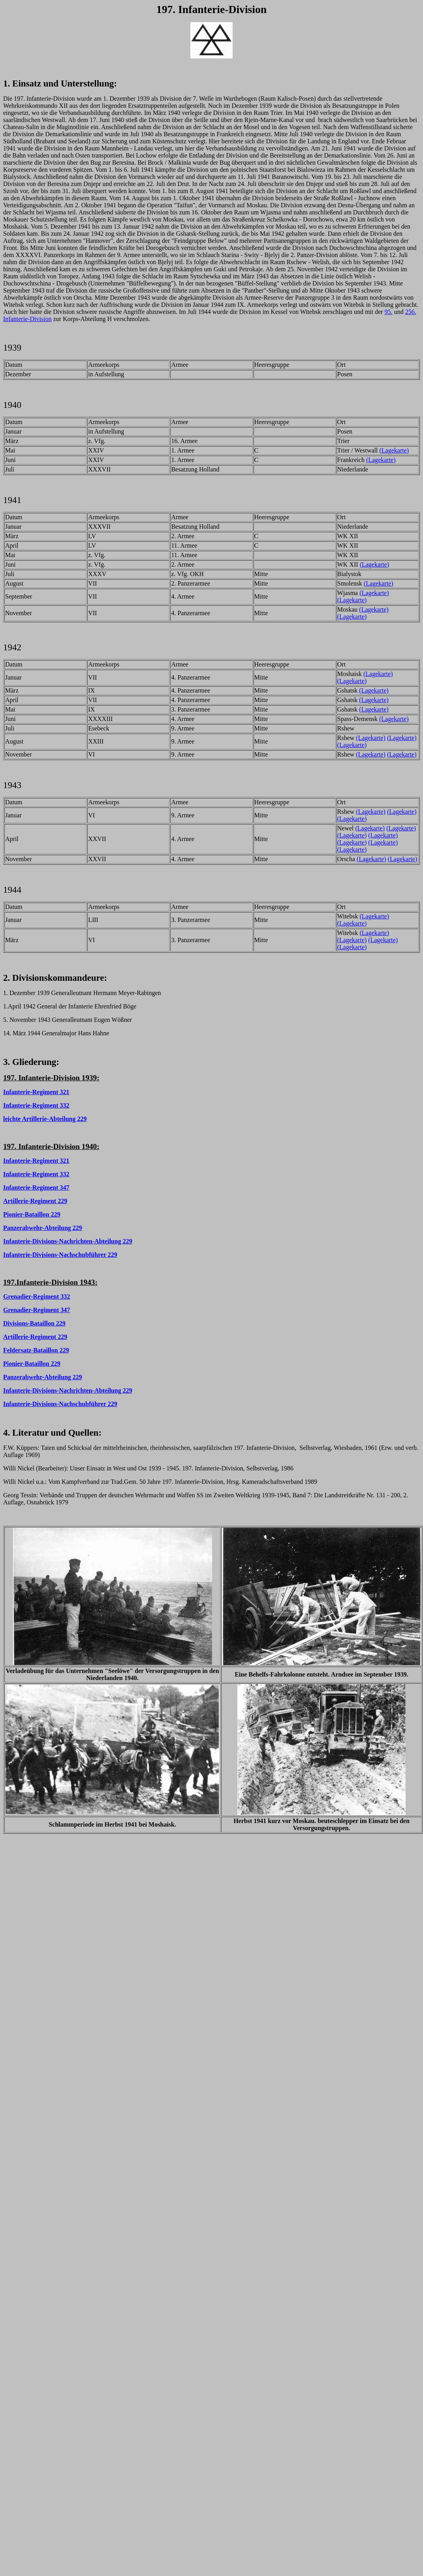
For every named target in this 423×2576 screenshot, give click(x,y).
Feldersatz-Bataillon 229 (36, 1350)
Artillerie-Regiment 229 (35, 1201)
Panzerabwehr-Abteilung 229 (42, 1227)
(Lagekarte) (394, 450)
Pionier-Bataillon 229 (31, 1214)
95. (389, 311)
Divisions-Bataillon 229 (34, 1323)
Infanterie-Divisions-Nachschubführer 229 (60, 1254)
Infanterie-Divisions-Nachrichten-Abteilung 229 (67, 1241)
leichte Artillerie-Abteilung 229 (45, 1118)
